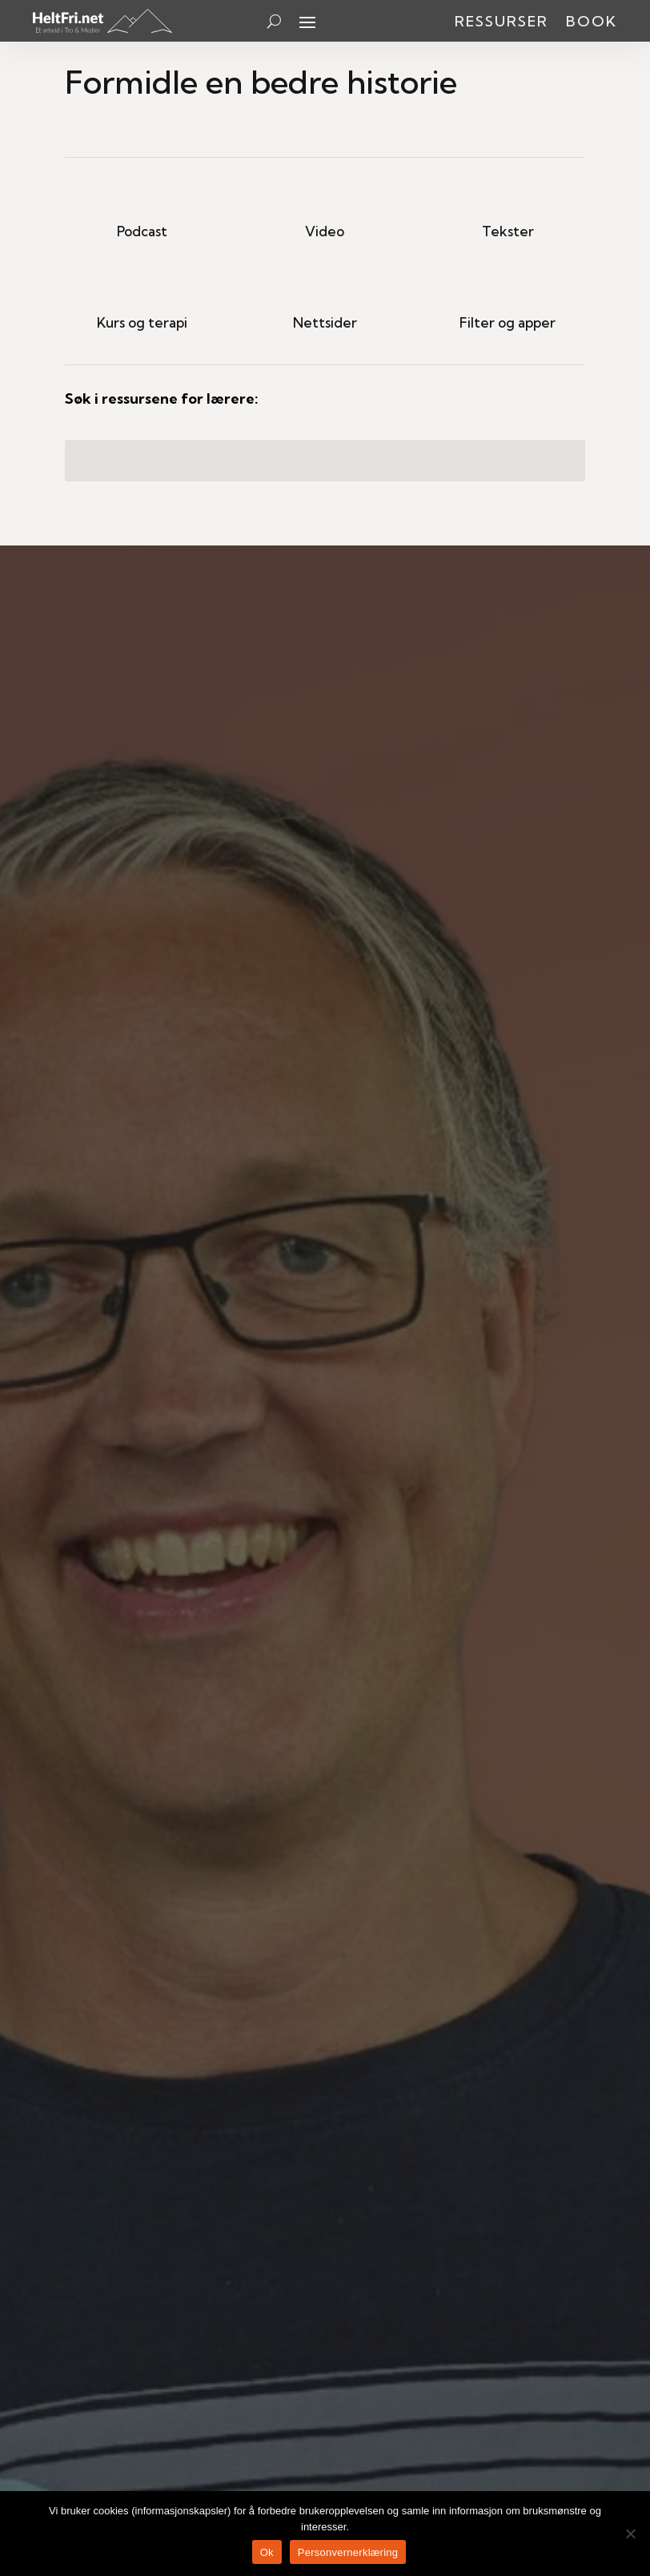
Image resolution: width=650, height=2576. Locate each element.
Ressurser (501, 23)
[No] (630, 2534)
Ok (267, 2552)
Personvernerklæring (348, 2552)
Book (591, 23)
